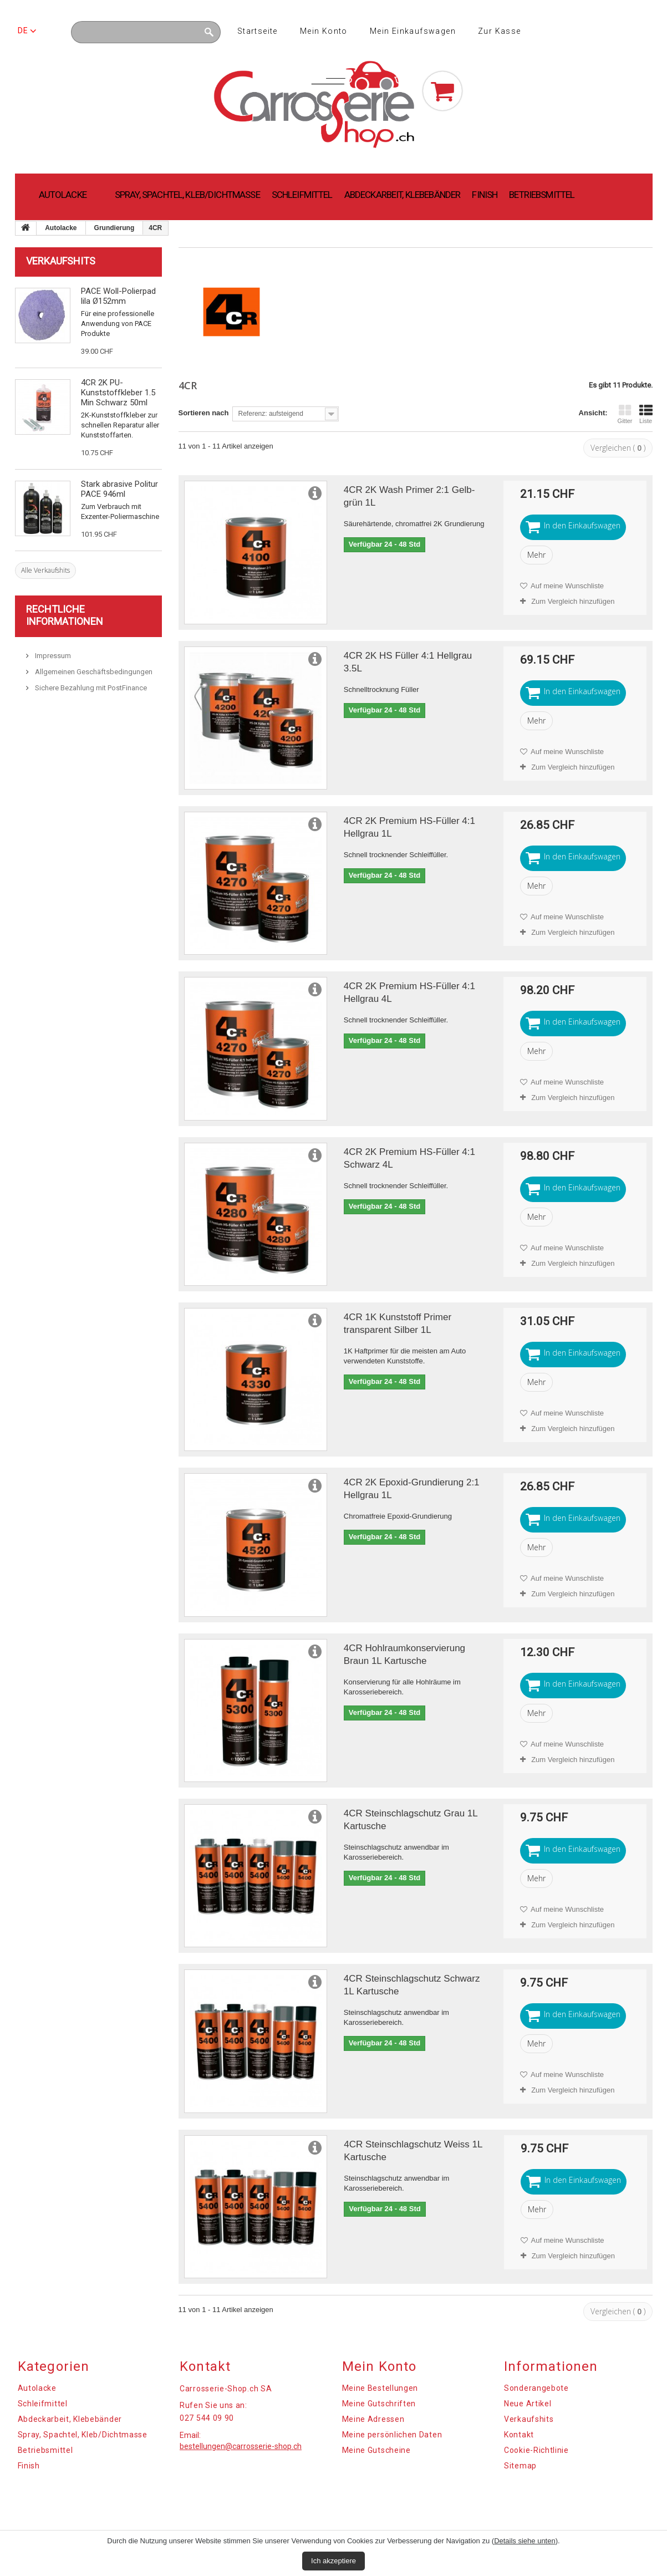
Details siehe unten (525, 2541)
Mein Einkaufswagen (413, 31)
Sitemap (520, 2465)
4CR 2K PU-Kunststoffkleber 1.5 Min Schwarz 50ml (118, 393)
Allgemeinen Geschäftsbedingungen (92, 672)
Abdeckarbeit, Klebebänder (402, 194)
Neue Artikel (527, 2403)
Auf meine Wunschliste (566, 586)
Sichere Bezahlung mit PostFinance (90, 688)
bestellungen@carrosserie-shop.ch (241, 2446)
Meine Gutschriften (379, 2403)
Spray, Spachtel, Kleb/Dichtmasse (187, 194)
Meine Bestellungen (380, 2388)
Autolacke (62, 194)
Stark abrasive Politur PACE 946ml (119, 489)
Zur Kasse (499, 31)
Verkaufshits (60, 261)
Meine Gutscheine (376, 2450)
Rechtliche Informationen (64, 615)
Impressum (52, 655)
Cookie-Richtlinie (536, 2450)
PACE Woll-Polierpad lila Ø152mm (118, 296)
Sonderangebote (536, 2388)
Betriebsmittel (541, 194)
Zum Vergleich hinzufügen (572, 601)
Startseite (257, 31)
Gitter (625, 414)
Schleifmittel (302, 194)
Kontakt (519, 2434)
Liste (646, 414)
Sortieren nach (204, 413)
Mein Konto (324, 31)
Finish (484, 194)
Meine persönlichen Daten (392, 2434)
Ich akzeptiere (333, 2561)
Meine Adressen (373, 2419)
